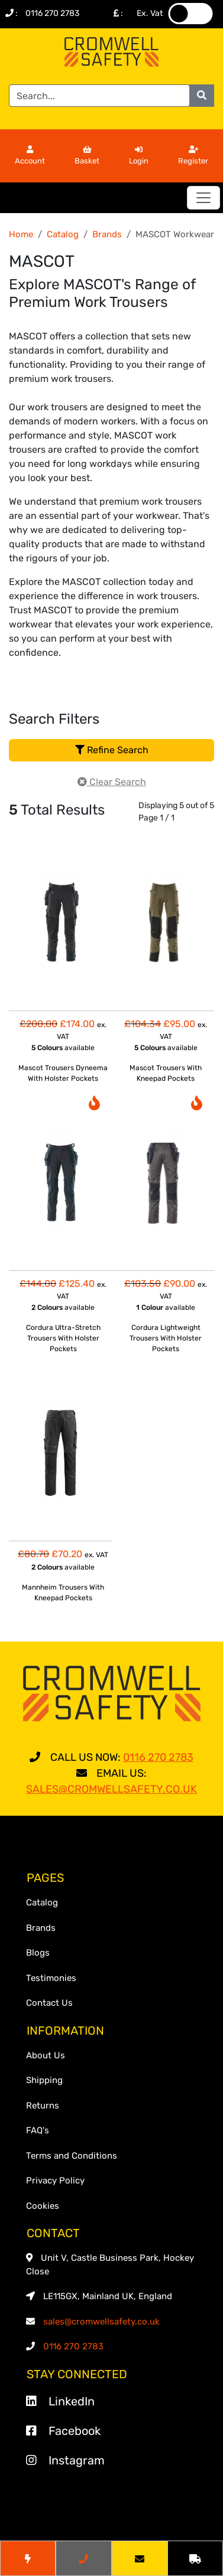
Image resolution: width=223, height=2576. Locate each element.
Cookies (42, 2206)
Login (138, 156)
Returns (42, 2105)
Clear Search (111, 781)
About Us (45, 2055)
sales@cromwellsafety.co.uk (101, 2321)
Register (193, 156)
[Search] (99, 95)
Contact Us (49, 2003)
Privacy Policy (55, 2180)
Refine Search (111, 750)
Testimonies (51, 1978)
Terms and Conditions (71, 2155)
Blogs (38, 1952)
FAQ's (37, 2130)
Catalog (63, 234)
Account (30, 156)
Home (21, 234)
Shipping (44, 2080)
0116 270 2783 (52, 13)
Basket (87, 156)
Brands (107, 234)
